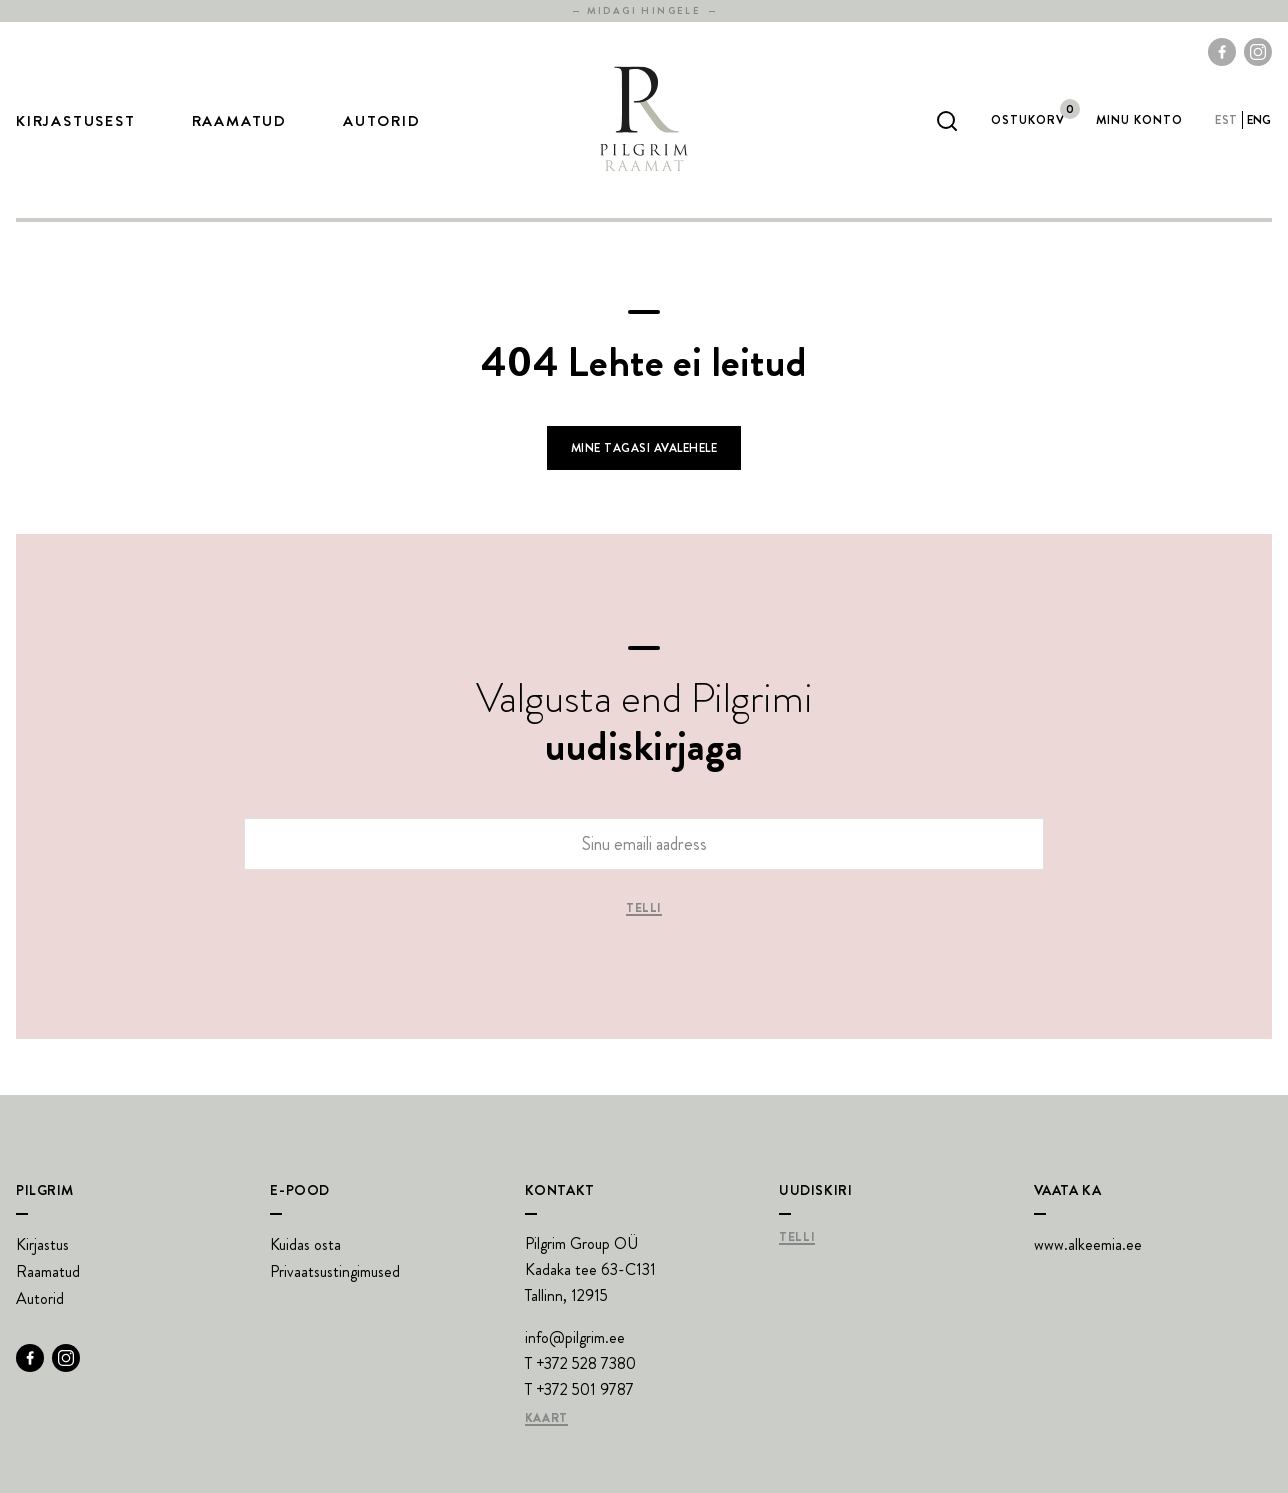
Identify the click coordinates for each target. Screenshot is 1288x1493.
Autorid (382, 121)
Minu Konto (1139, 120)
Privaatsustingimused (335, 1271)
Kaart (546, 1419)
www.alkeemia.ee (1088, 1244)
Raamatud (239, 121)
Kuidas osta (305, 1244)
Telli (644, 909)
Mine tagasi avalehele (644, 448)
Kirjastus (42, 1244)
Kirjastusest (76, 121)
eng (1259, 120)
